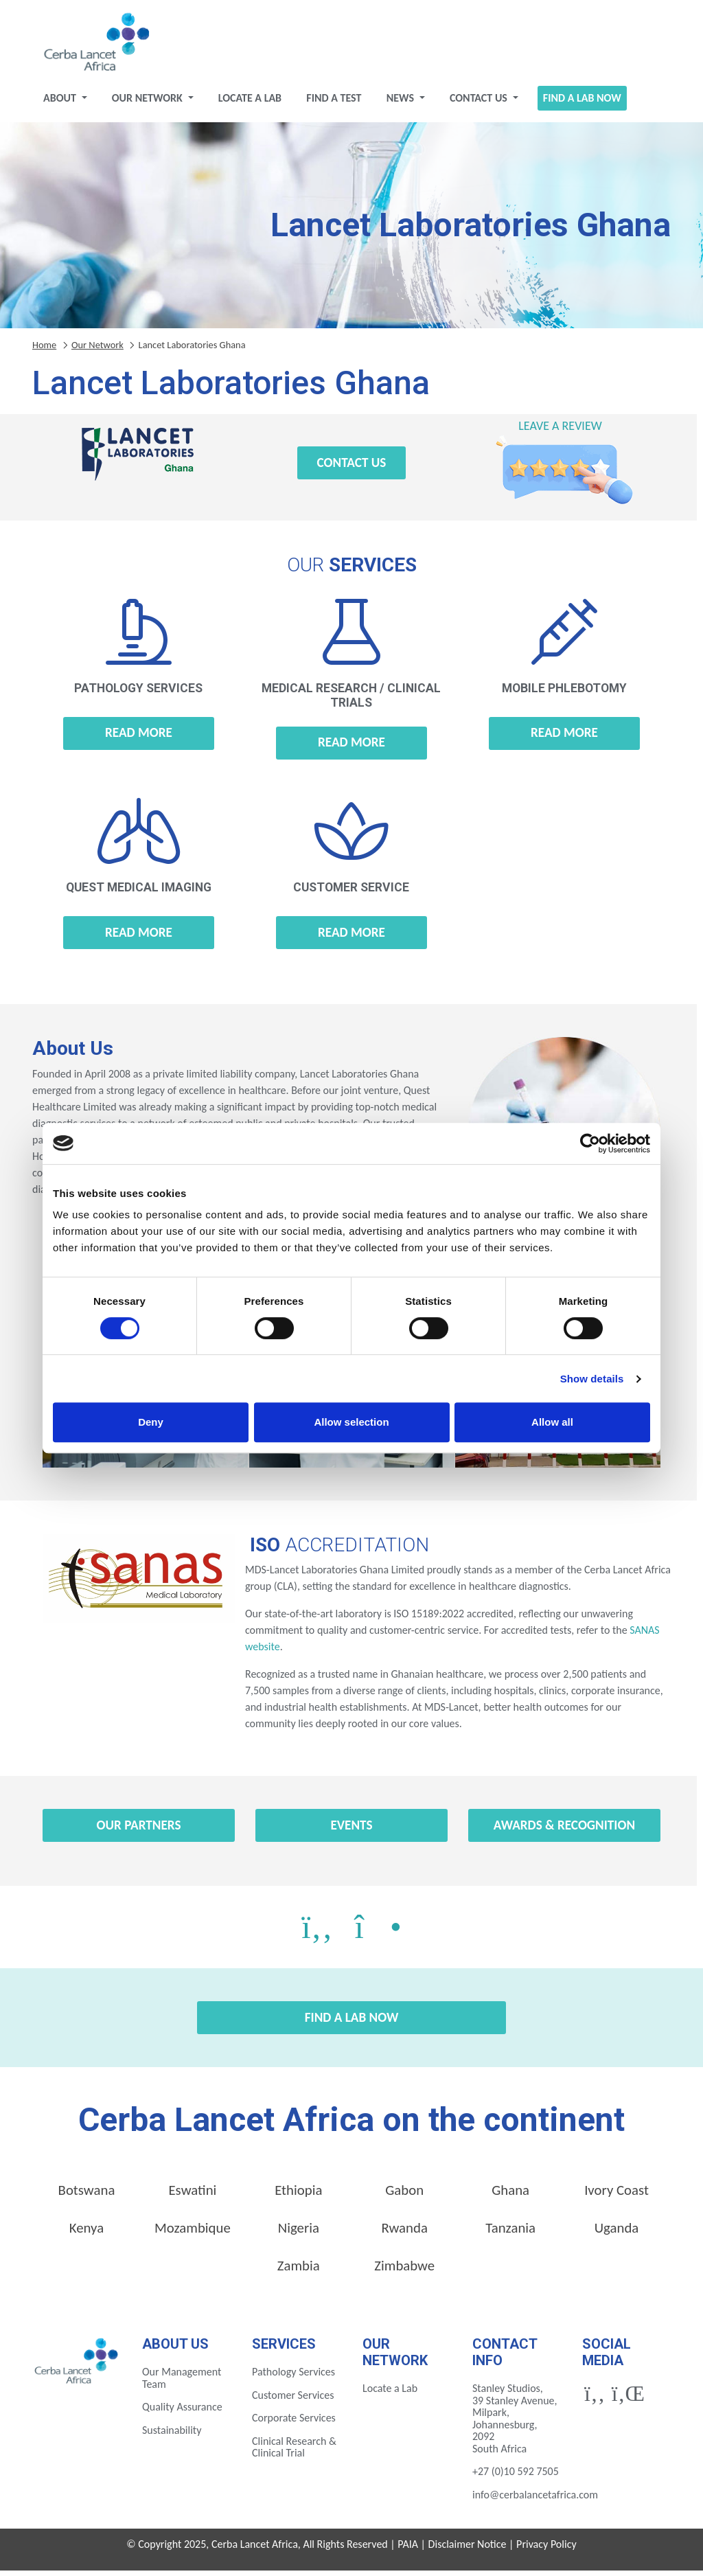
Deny (150, 1422)
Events (351, 1830)
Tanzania (510, 2233)
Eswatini (192, 2195)
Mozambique (192, 2233)
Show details (592, 1378)
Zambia (298, 2271)
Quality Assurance (182, 2412)
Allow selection (351, 1422)
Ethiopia (298, 2195)
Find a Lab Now (582, 103)
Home (44, 350)
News (402, 103)
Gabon (404, 2195)
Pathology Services (293, 2377)
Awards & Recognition (564, 1830)
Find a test (333, 103)
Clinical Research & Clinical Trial (294, 2452)
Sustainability (171, 2435)
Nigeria (298, 2233)
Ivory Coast (616, 2195)
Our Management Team (181, 2383)
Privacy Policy (546, 2549)
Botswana (86, 2195)
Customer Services (293, 2400)
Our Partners (139, 1830)
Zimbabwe (404, 2271)
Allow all (552, 1422)
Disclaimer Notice (467, 2549)
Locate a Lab (249, 103)
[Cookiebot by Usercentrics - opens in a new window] (590, 1143)
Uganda (617, 2233)
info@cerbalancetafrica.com (535, 2500)
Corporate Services (294, 2423)
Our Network (148, 103)
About (60, 103)
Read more (138, 738)
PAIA (407, 2549)
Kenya (86, 2233)
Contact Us (480, 103)
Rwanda (405, 2233)
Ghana (510, 2195)
